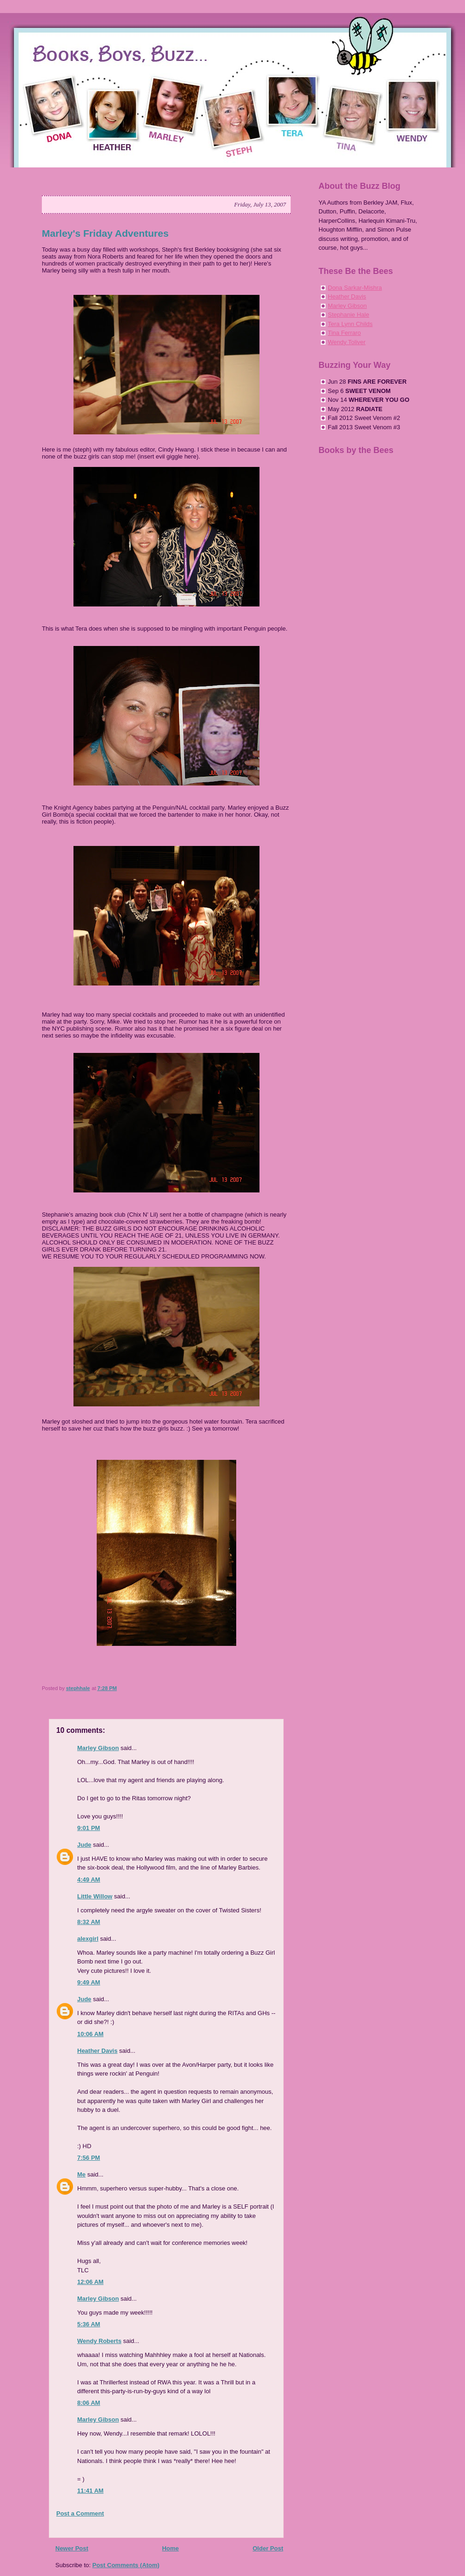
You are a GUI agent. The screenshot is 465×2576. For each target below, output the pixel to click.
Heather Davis (97, 2050)
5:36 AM (88, 2324)
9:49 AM (88, 1982)
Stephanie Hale (348, 314)
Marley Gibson (98, 1747)
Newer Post (71, 2548)
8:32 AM (88, 1921)
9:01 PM (88, 1827)
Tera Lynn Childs (350, 323)
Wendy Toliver (346, 342)
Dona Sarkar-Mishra (355, 287)
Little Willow (95, 1896)
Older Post (267, 2548)
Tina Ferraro (344, 332)
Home (170, 2548)
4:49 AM (88, 1879)
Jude (84, 1844)
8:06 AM (88, 2402)
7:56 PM (88, 2157)
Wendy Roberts (99, 2340)
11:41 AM (90, 2490)
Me (81, 2174)
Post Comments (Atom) (126, 2565)
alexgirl (88, 1938)
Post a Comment (80, 2513)
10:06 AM (90, 2033)
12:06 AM (90, 2281)
